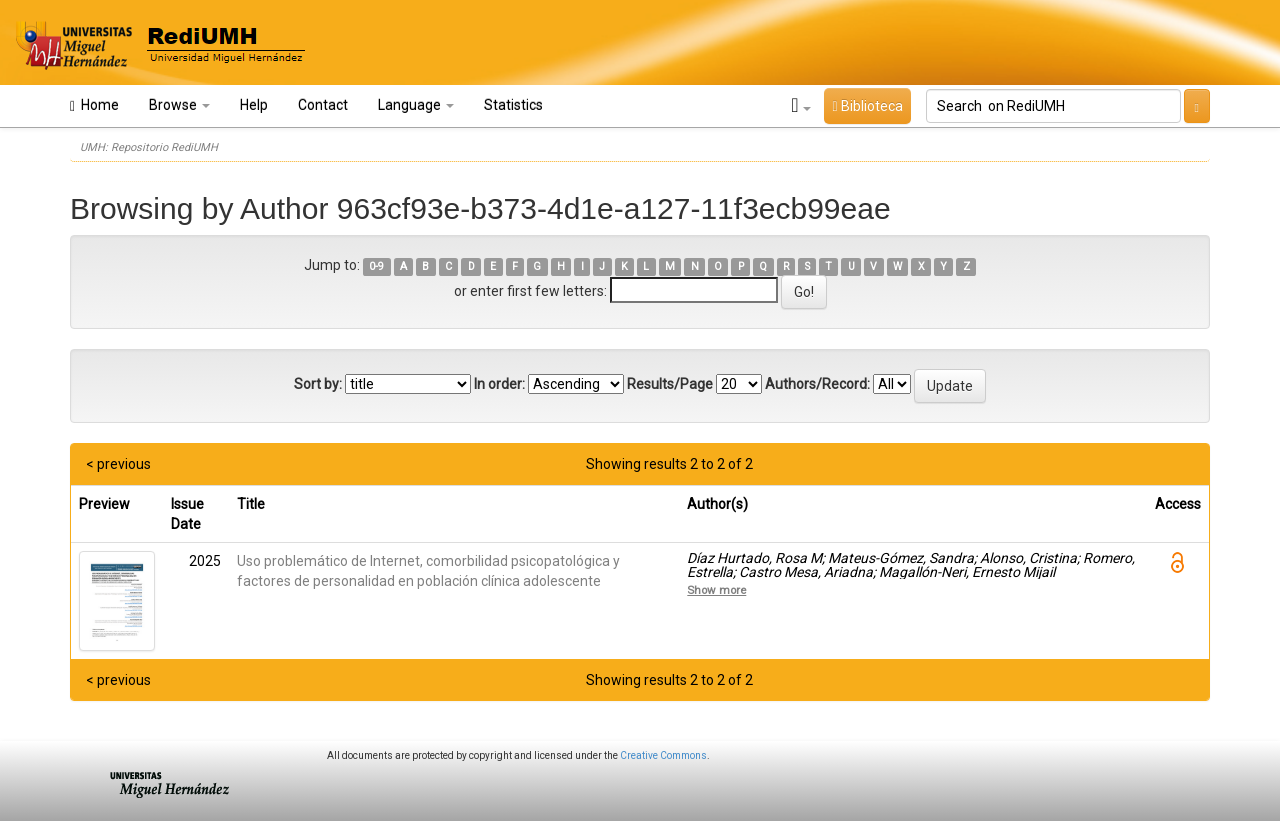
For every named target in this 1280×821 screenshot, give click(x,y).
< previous (118, 464)
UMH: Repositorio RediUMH (149, 147)
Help (254, 105)
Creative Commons (663, 755)
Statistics (513, 105)
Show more (716, 590)
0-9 (376, 266)
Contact (323, 105)
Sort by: (318, 384)
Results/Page (670, 384)
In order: (499, 384)
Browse (179, 105)
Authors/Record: (817, 384)
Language (416, 105)
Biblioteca (867, 106)
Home (94, 105)
